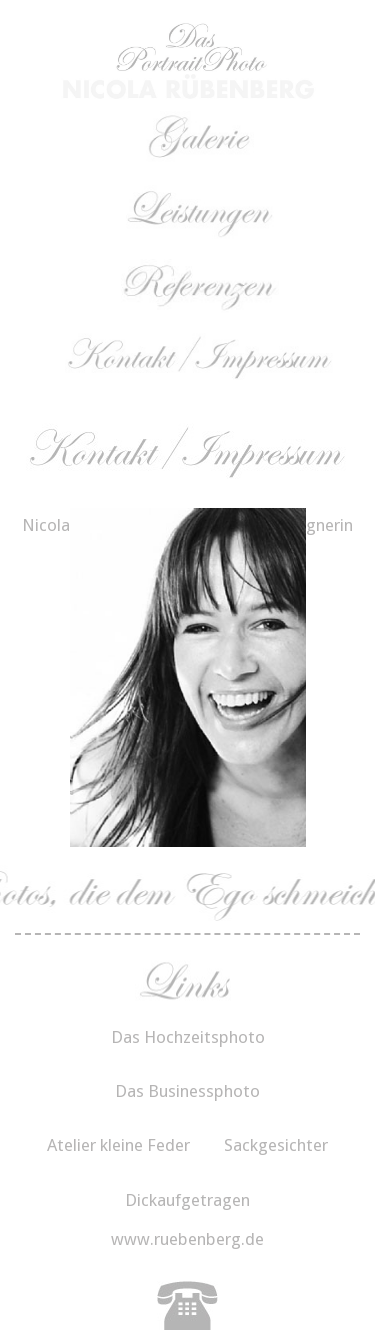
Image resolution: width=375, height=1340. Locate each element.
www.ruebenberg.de (187, 1239)
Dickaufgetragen (187, 1200)
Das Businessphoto (187, 1091)
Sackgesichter (276, 1145)
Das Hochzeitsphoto (188, 1037)
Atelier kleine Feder (118, 1145)
